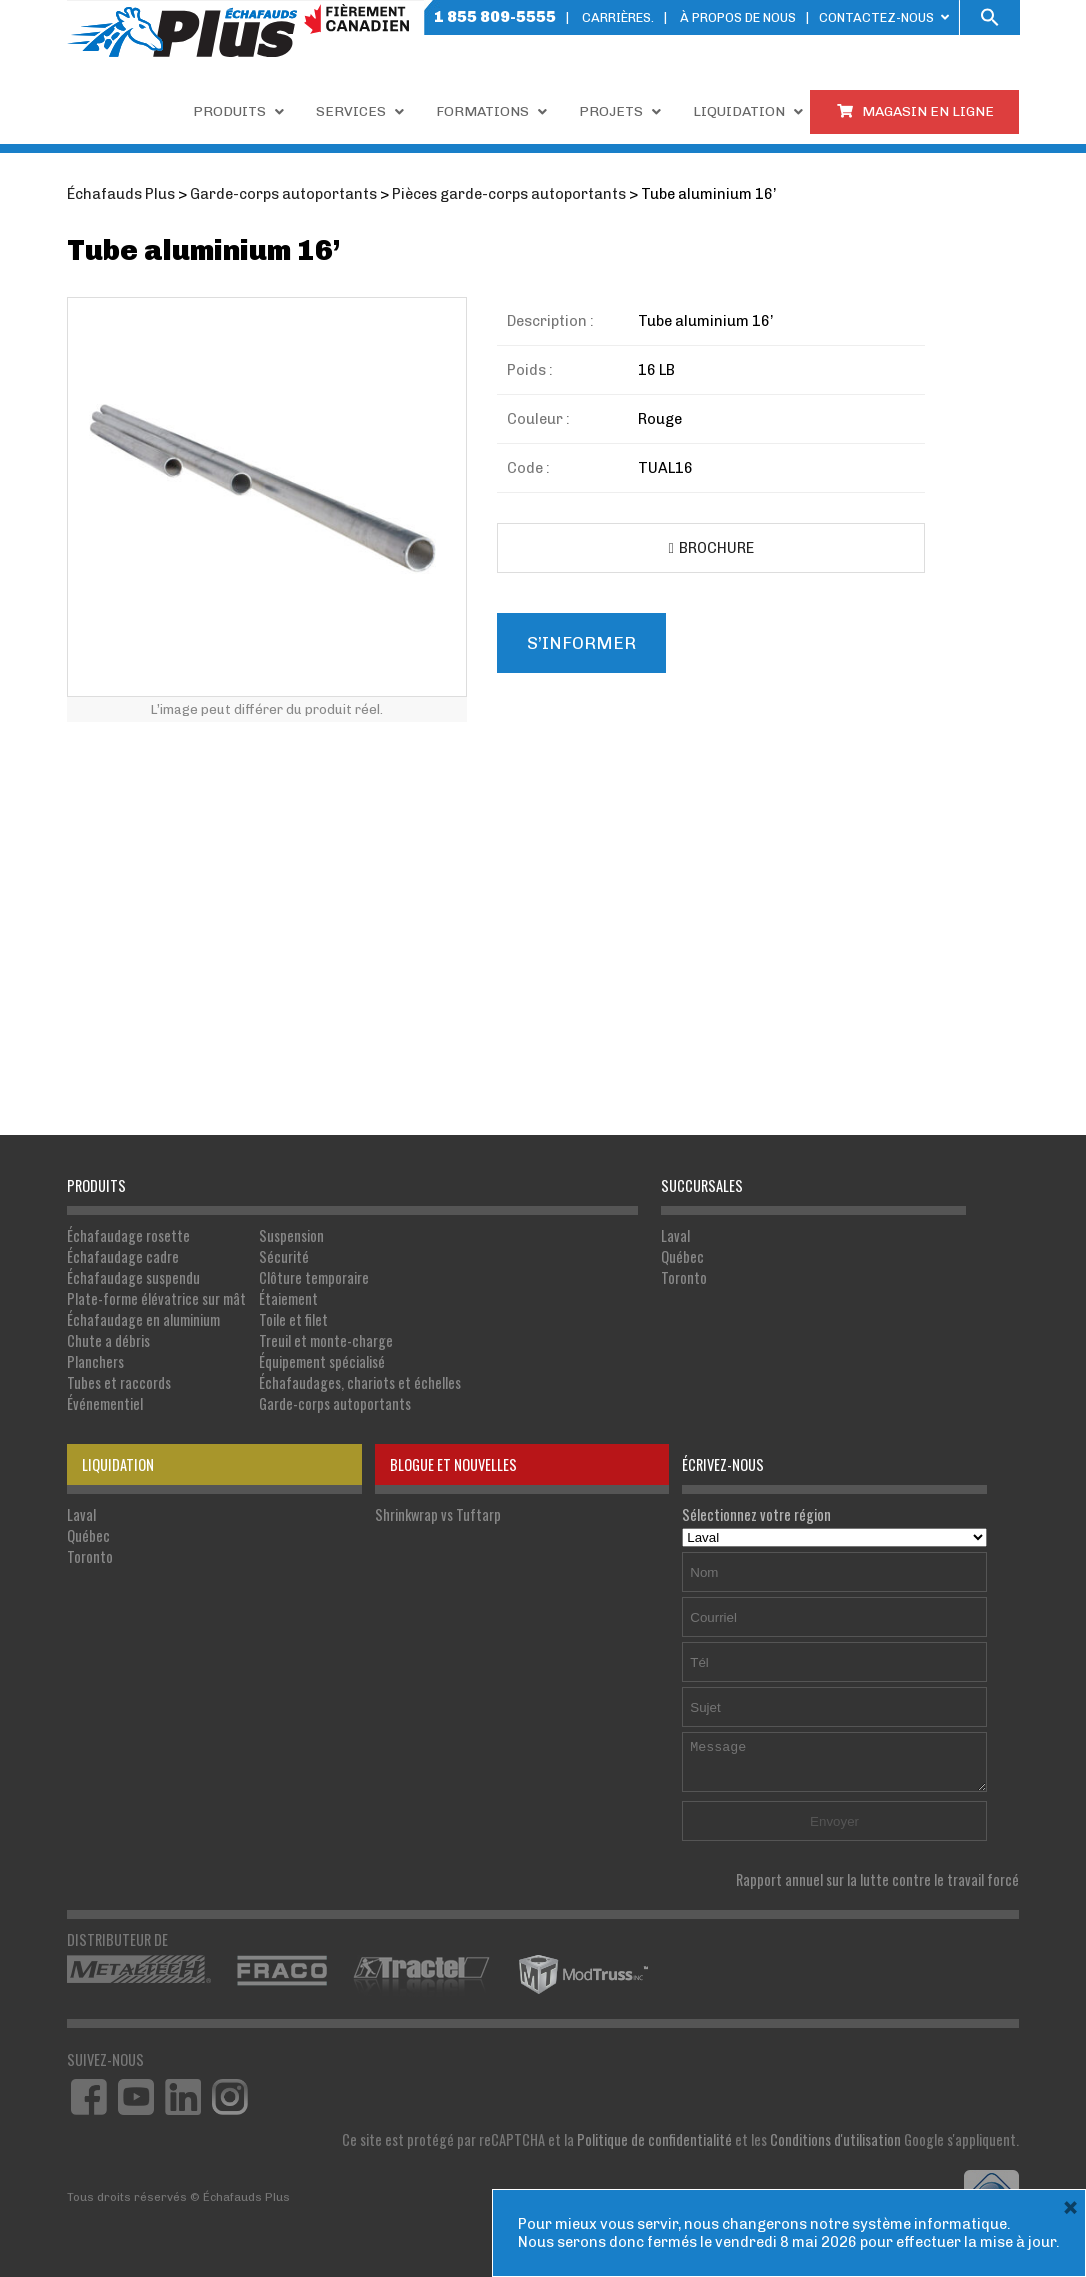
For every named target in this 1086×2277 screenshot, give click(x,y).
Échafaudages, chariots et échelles (360, 1382)
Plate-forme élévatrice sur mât (156, 1298)
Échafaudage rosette (128, 1235)
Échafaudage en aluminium (143, 1319)
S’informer (581, 643)
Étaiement (288, 1298)
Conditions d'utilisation (835, 2139)
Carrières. (618, 17)
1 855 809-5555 (495, 16)
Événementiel (105, 1403)
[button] (990, 17)
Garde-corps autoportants (335, 1403)
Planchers (95, 1361)
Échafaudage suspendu (133, 1277)
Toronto (684, 1277)
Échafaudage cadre (123, 1256)
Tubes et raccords (119, 1382)
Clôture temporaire (314, 1277)
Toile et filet (293, 1319)
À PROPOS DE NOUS (738, 17)
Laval (675, 1235)
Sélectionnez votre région (834, 1525)
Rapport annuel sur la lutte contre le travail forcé (877, 1879)
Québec (682, 1256)
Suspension (291, 1235)
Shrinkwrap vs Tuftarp (438, 1514)
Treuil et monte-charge (326, 1340)
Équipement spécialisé (322, 1361)
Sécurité (284, 1256)
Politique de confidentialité (654, 2139)
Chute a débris (108, 1340)
